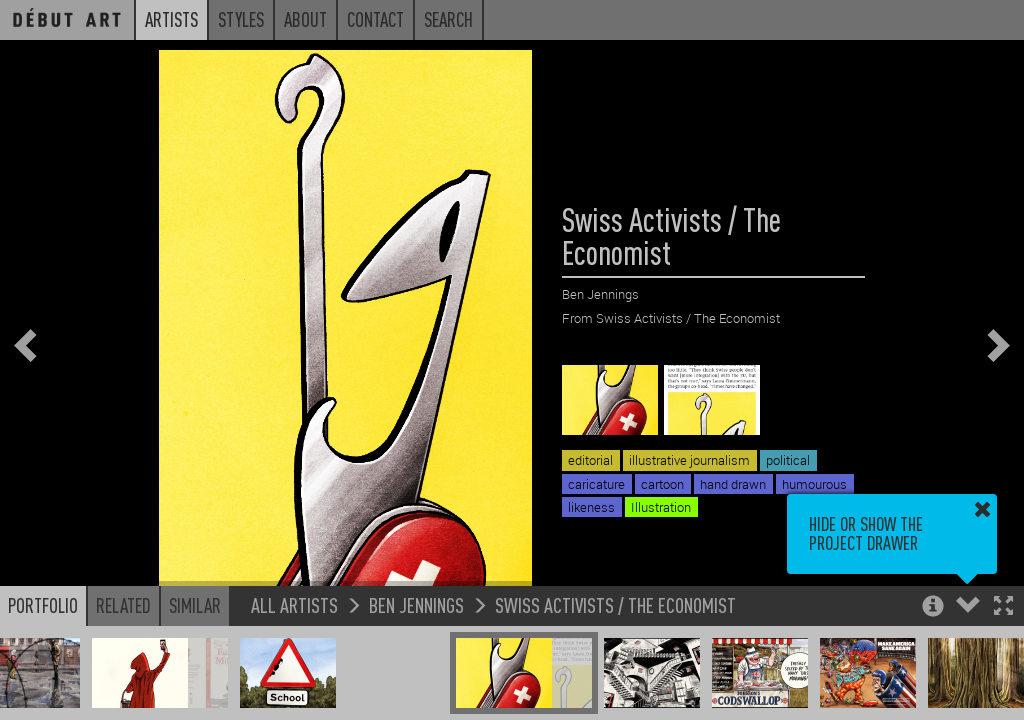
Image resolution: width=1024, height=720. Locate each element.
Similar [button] (195, 605)
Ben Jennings (416, 604)
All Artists (294, 604)
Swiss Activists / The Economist (615, 604)
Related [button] (123, 605)
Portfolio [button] (43, 605)
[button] (1003, 607)
